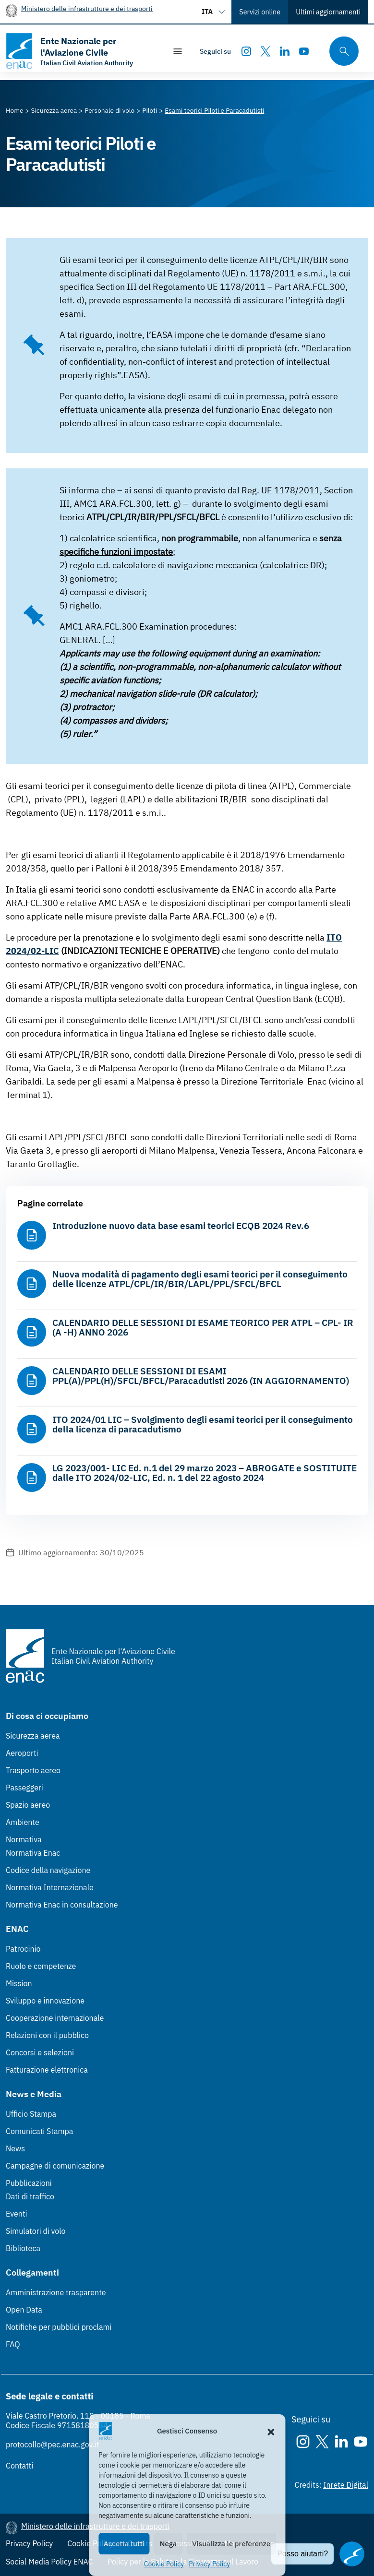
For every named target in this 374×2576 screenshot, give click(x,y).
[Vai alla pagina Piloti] (149, 110)
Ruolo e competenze (41, 1966)
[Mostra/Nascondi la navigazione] (177, 51)
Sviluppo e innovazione (45, 2000)
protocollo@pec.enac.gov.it (52, 2444)
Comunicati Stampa (39, 2131)
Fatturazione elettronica (47, 2070)
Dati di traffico (30, 2196)
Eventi (16, 2213)
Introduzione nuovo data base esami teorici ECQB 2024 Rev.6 (180, 1225)
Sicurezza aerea (33, 1736)
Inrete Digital (345, 2485)
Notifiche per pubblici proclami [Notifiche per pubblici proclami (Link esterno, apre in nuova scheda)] (58, 2327)
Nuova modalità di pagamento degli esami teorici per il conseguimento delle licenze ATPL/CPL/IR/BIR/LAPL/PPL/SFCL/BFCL (200, 1278)
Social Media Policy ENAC (49, 2561)
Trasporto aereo (33, 1770)
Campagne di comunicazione (55, 2166)
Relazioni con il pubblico (47, 2035)
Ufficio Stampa (31, 2114)
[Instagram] (246, 51)
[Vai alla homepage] (81, 51)
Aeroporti (22, 1753)
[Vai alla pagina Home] (15, 110)
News (15, 2148)
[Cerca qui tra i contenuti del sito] (341, 51)
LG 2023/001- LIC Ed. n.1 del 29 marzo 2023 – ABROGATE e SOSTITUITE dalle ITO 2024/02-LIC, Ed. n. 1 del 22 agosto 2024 (204, 1472)
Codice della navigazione (48, 1870)
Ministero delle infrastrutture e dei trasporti (87, 8)
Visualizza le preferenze (231, 2543)
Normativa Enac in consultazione (62, 1904)
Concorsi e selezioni (40, 2052)
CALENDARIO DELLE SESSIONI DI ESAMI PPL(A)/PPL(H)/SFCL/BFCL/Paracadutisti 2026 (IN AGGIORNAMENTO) (200, 1375)
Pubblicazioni (29, 2183)
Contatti (19, 2465)
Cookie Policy (164, 2564)
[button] (271, 2431)
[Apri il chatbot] (351, 2553)
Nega (168, 2543)
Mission (19, 1983)
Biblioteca (23, 2248)
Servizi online (259, 11)
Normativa (24, 1839)
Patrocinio (23, 1949)
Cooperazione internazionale (55, 2018)
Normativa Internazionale (50, 1887)
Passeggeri (24, 1787)
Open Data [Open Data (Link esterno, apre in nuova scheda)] (24, 2309)
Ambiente (22, 1822)
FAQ (13, 2344)
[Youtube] (304, 51)
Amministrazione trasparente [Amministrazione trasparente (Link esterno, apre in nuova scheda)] (56, 2292)
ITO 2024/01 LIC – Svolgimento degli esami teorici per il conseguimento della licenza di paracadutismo (202, 1424)
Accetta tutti (124, 2543)
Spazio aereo (28, 1805)
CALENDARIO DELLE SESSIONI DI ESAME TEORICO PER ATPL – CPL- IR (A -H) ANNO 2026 (202, 1327)
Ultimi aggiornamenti (328, 11)
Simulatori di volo (35, 2231)
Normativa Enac (33, 1853)
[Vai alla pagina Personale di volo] (109, 110)
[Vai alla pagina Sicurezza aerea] (54, 110)
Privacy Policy (209, 2564)
